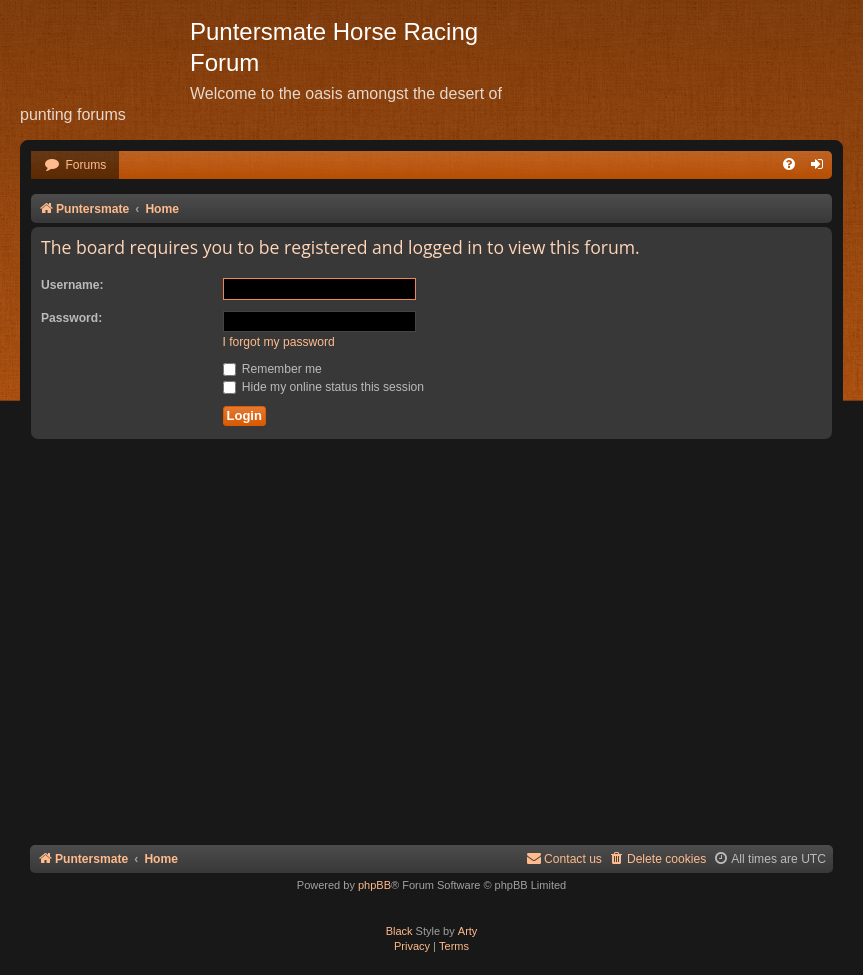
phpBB (374, 885)
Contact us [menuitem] (564, 858)
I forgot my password (279, 342)
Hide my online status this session (324, 387)
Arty (468, 931)
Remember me (272, 369)
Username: (72, 285)
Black (399, 931)
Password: (71, 318)
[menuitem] (75, 165)
